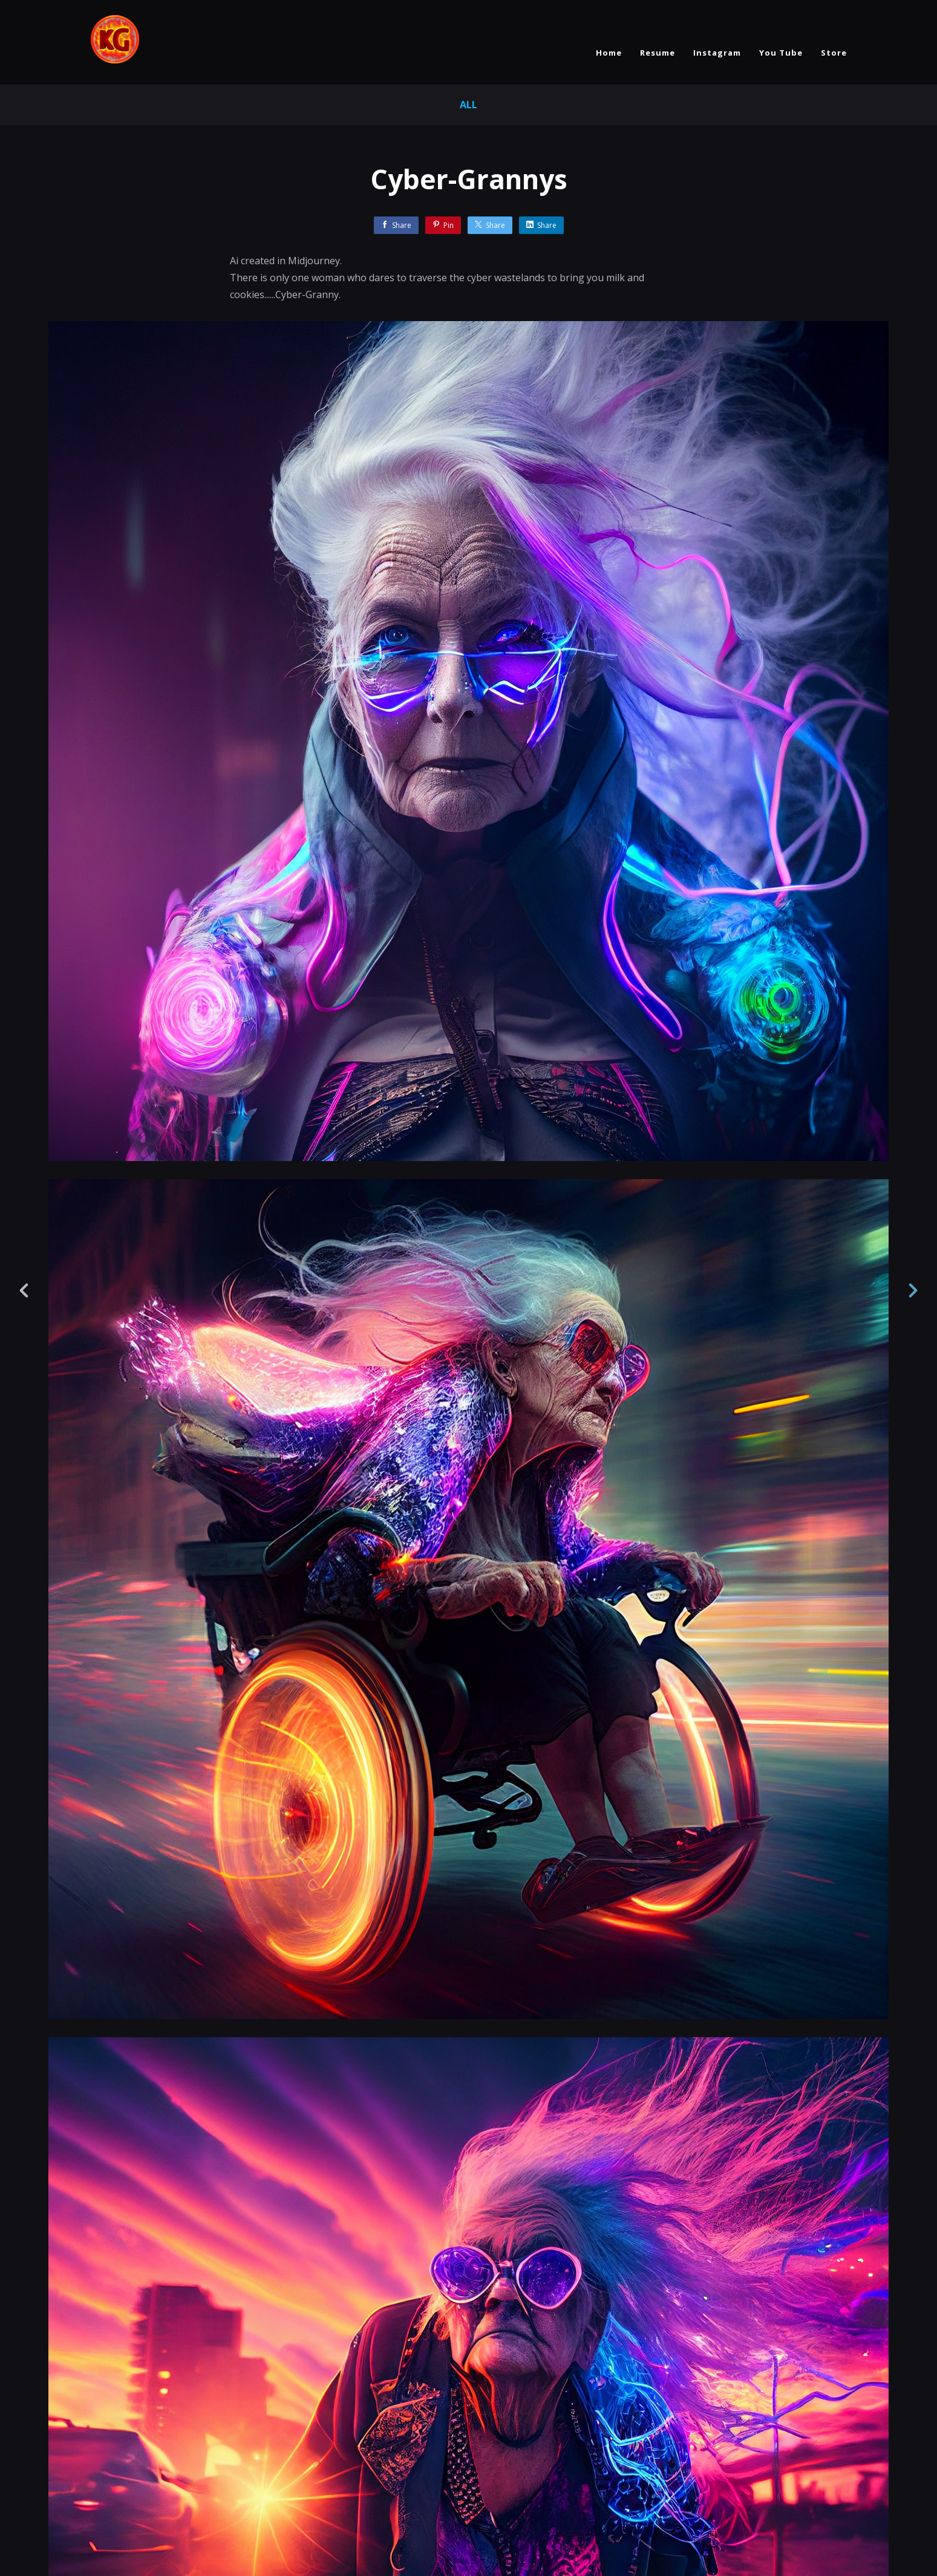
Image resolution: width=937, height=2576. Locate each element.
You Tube (781, 52)
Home (609, 52)
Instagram (717, 52)
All (468, 104)
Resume (657, 52)
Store (834, 52)
